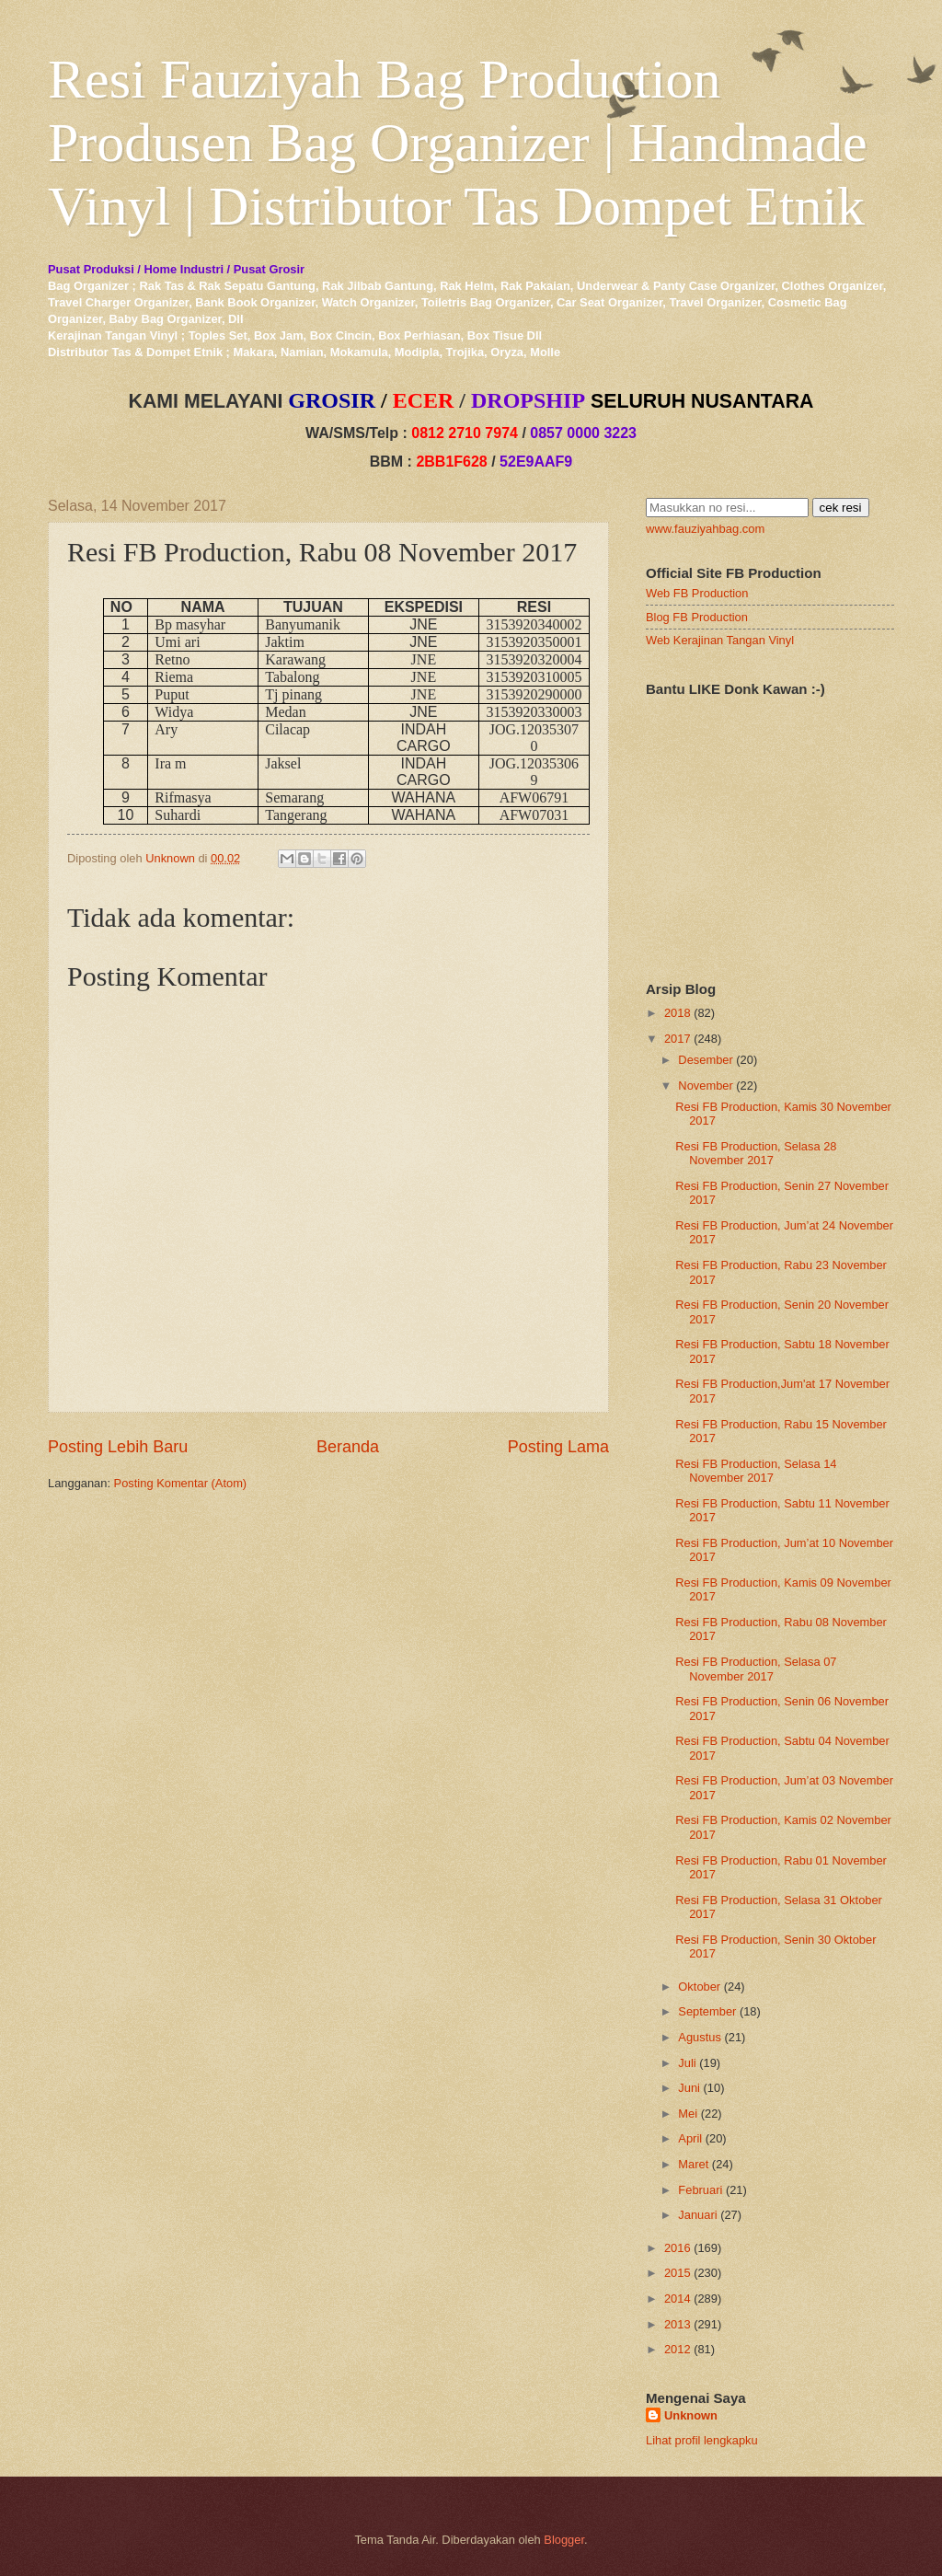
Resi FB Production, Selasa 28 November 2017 (755, 1153)
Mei (687, 2113)
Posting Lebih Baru (118, 1447)
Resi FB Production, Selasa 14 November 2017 (755, 1470)
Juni (689, 2088)
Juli (686, 2063)
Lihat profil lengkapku (702, 2440)
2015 (677, 2273)
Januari (697, 2215)
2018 (677, 1013)
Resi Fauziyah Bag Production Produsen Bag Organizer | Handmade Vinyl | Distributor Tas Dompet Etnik (457, 143)
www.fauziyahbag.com (705, 529)
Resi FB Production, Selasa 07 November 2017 (755, 1668)
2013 (677, 2324)
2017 (677, 1038)
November (705, 1085)
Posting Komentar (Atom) (180, 1483)
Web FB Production (697, 593)
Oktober (699, 1986)
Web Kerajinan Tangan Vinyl (720, 640)
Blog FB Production (697, 617)
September (707, 2011)
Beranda (347, 1447)
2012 (677, 2349)
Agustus (699, 2037)
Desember (705, 1060)
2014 (677, 2298)
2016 (677, 2248)
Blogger (564, 2540)
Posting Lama (558, 1447)
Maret (693, 2164)
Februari (700, 2190)
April (690, 2138)
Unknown (691, 2415)
